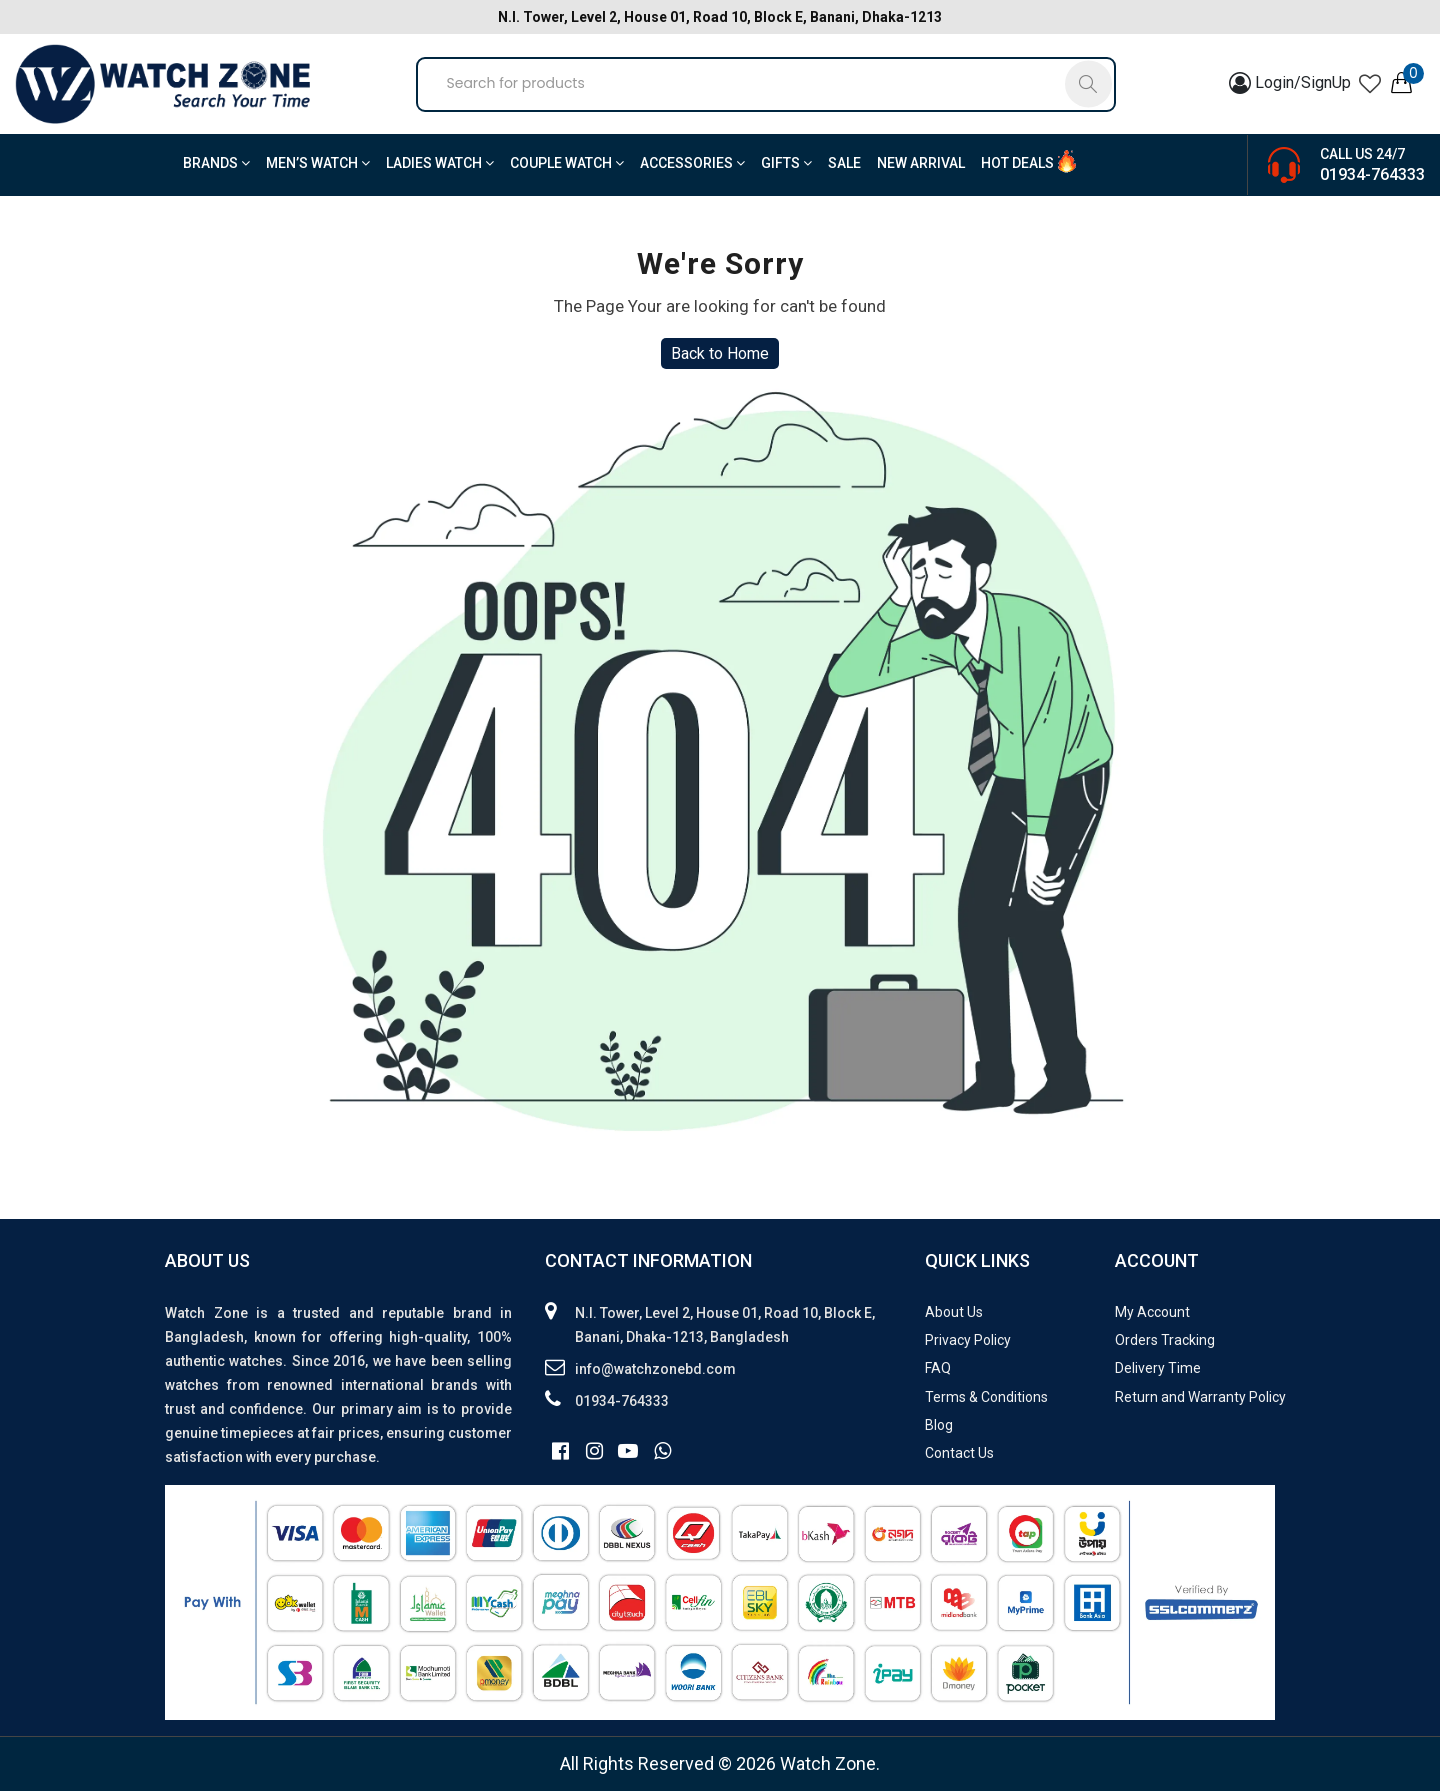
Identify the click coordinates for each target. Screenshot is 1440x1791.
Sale (844, 163)
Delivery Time (1158, 1368)
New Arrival (921, 163)
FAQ (938, 1368)
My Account (1152, 1312)
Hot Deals (1017, 163)
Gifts (786, 163)
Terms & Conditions (986, 1397)
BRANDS (216, 163)
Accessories (692, 163)
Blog (939, 1425)
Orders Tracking (1165, 1340)
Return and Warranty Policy (1200, 1397)
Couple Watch (567, 163)
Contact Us (959, 1453)
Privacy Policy (968, 1340)
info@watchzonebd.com (655, 1369)
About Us (954, 1312)
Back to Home (720, 353)
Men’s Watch (318, 163)
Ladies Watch (440, 163)
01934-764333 (1372, 174)
